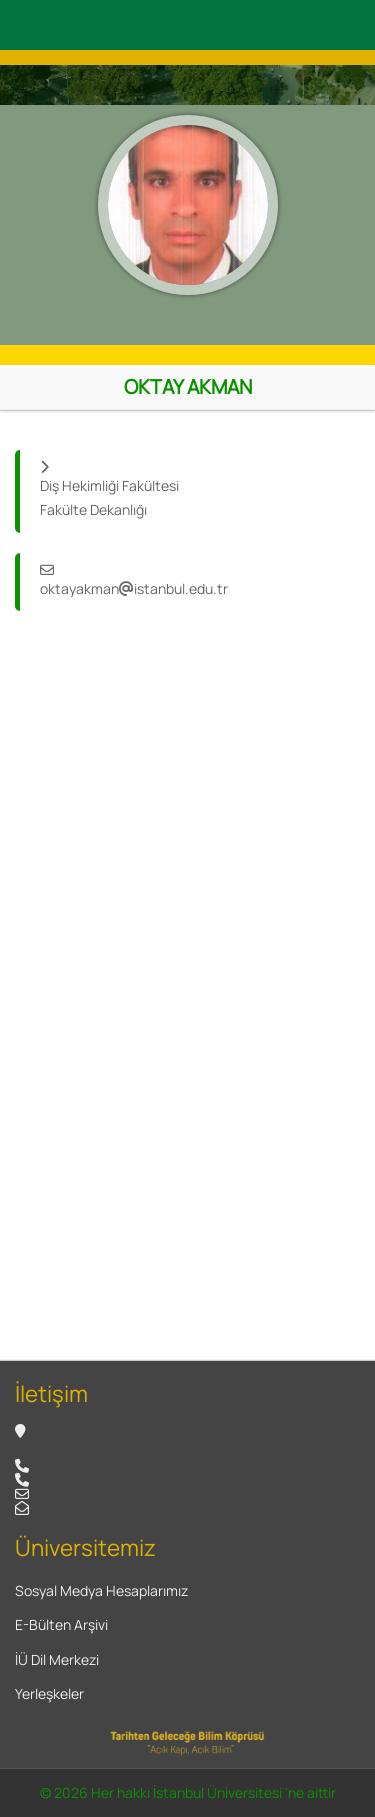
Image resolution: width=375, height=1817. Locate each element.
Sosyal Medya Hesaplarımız (101, 1590)
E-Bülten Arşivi (61, 1624)
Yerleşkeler (49, 1693)
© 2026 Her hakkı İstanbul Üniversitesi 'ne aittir (188, 1792)
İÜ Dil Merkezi (57, 1659)
